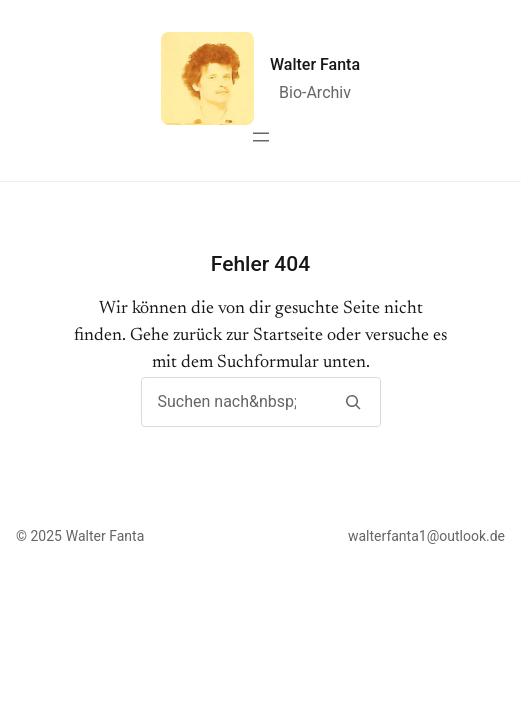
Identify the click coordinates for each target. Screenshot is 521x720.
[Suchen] (353, 402)
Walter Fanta (315, 64)
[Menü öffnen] (261, 137)
